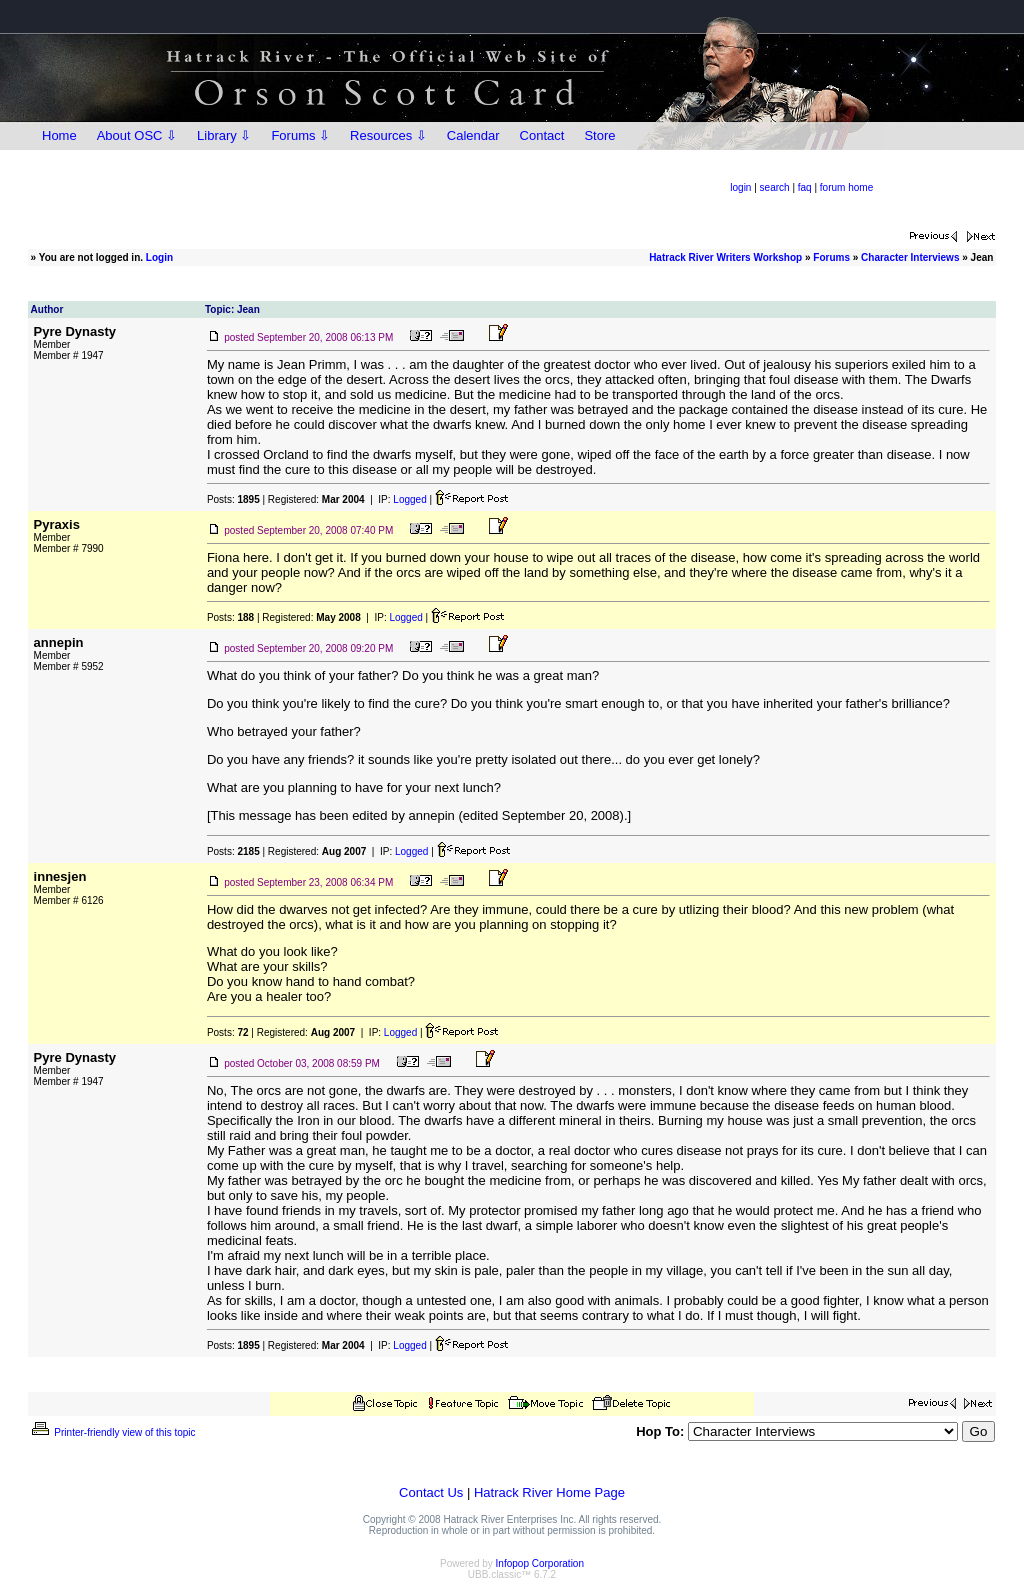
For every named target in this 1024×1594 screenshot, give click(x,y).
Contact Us (431, 1492)
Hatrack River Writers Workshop (725, 257)
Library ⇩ (224, 135)
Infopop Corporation (540, 1563)
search (775, 187)
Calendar (473, 135)
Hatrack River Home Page (549, 1492)
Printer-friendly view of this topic (112, 1432)
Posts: (233, 499)
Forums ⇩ (300, 135)
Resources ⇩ (388, 135)
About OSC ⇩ (137, 135)
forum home (846, 187)
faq (805, 187)
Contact (542, 135)
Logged (409, 499)
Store (599, 135)
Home (59, 135)
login (740, 187)
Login (159, 257)
